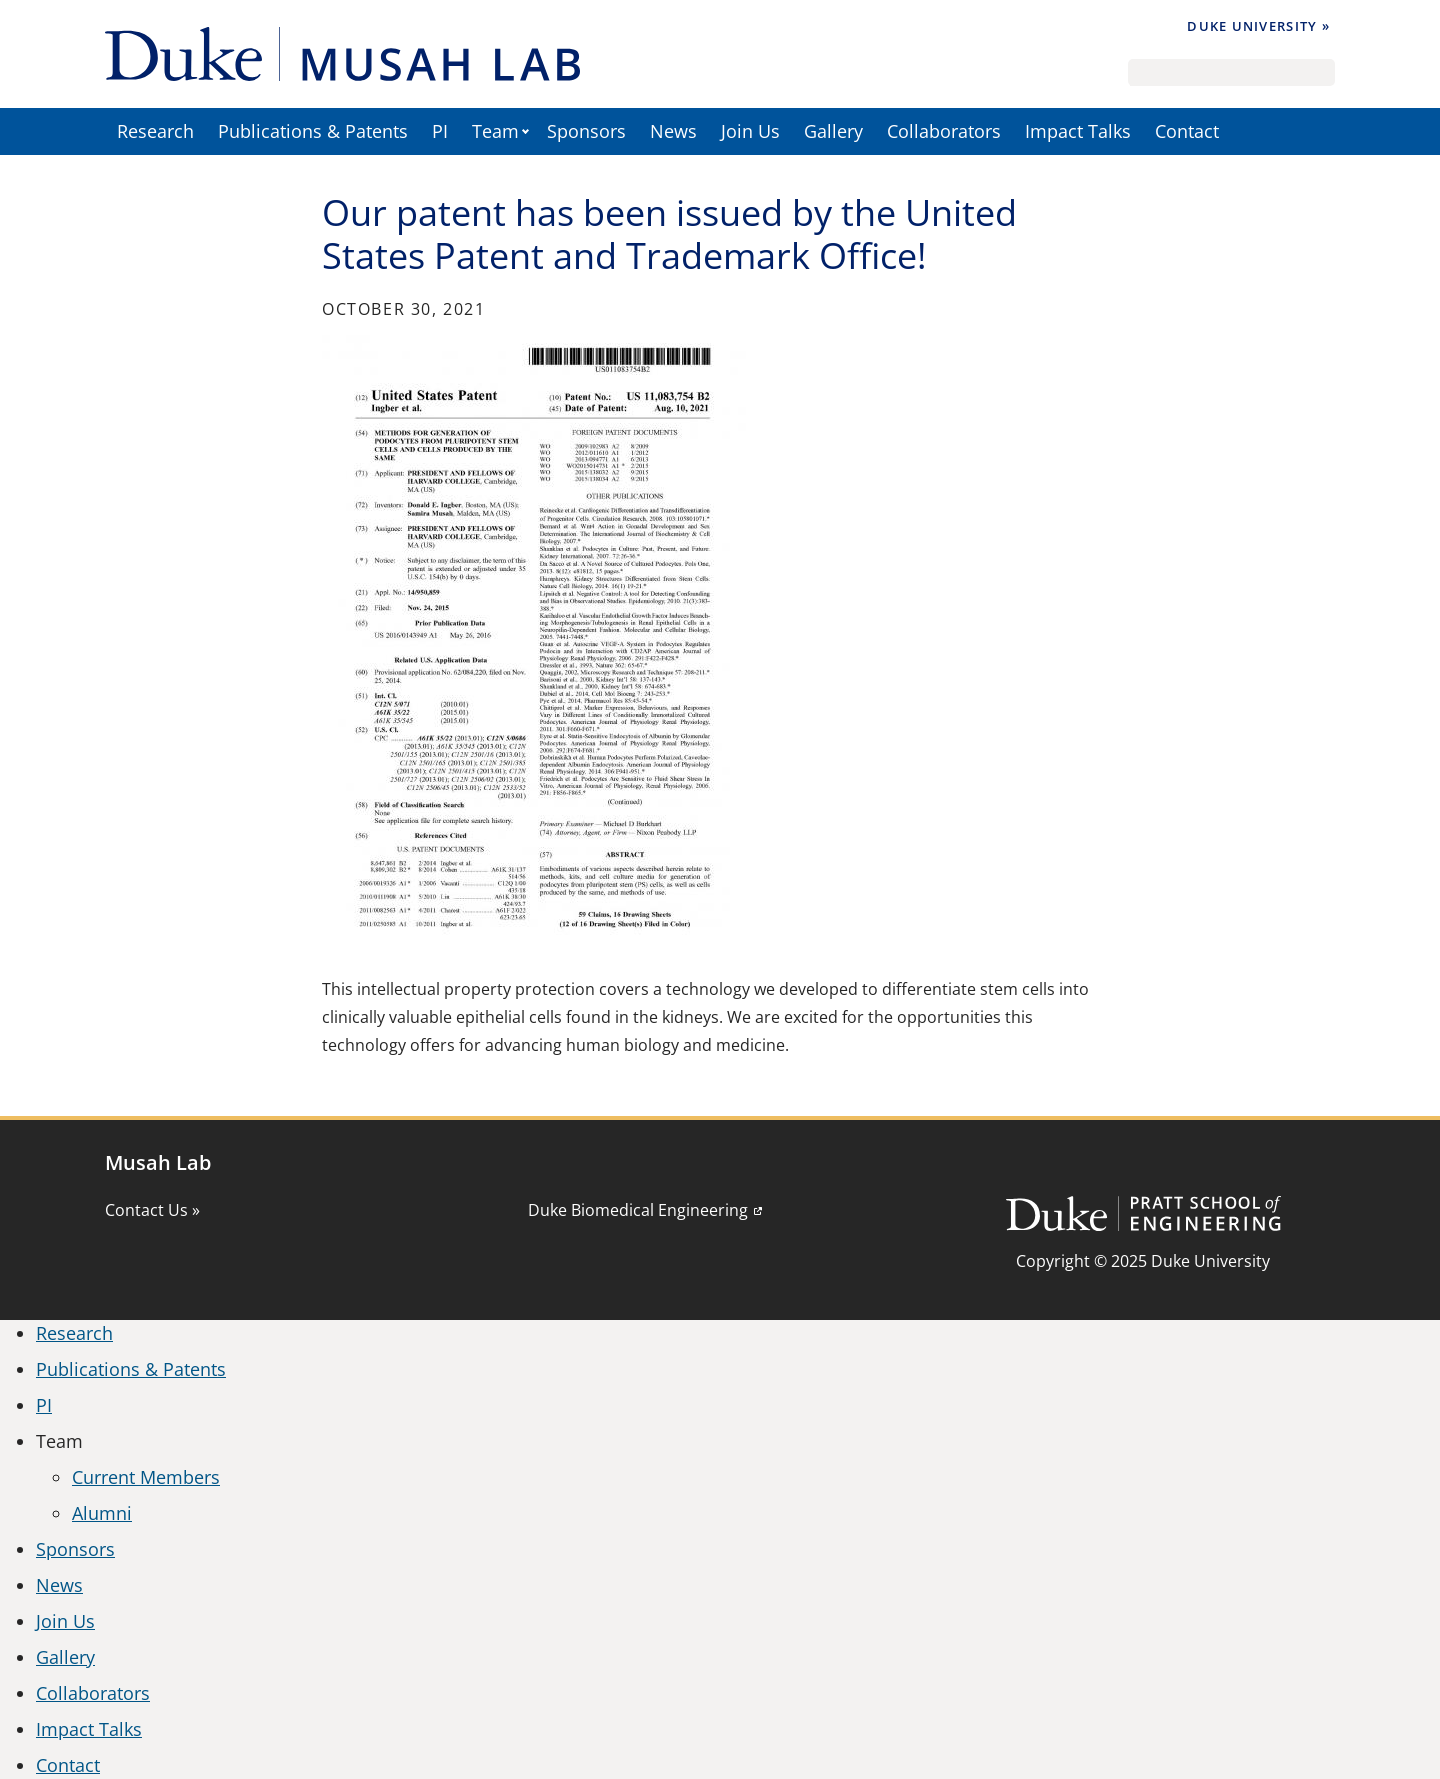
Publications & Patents (313, 131)
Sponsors (586, 131)
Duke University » (1258, 26)
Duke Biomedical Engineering (638, 1210)
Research (155, 131)
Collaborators (944, 131)
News (673, 131)
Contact (1187, 131)
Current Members (146, 1477)
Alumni (102, 1513)
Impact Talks (1078, 131)
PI (440, 131)
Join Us (750, 131)
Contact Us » (152, 1210)
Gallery (833, 131)
